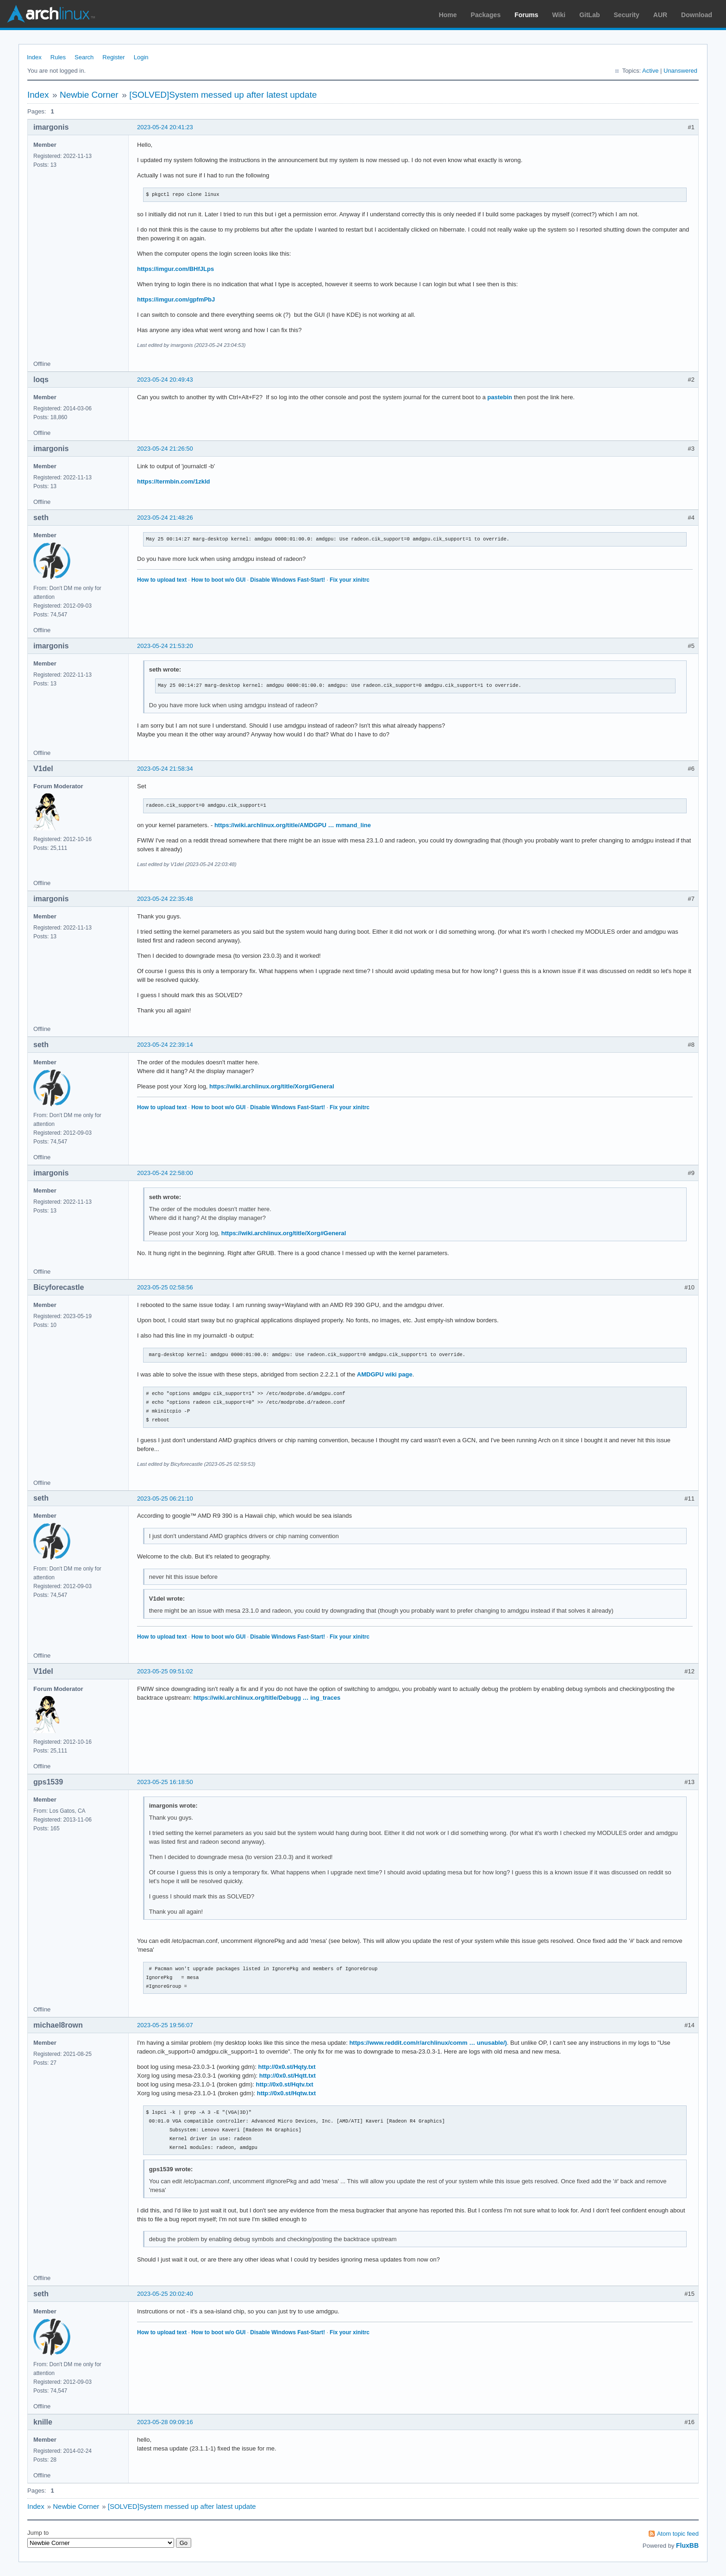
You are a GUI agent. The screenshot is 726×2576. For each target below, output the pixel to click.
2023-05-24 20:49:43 (165, 379)
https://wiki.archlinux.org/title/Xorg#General (271, 1086)
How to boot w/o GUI (218, 580)
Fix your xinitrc (349, 580)
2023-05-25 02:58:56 (165, 1287)
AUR (660, 15)
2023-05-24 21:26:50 (165, 448)
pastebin (500, 397)
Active (650, 70)
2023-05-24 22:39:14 (165, 1044)
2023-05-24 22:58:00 (165, 1172)
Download (696, 15)
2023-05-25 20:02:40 (165, 2293)
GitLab (589, 15)
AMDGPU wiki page (385, 1374)
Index (34, 57)
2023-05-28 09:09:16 (165, 2422)
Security (626, 15)
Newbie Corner (89, 95)
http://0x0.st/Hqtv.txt (284, 2084)
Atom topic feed (678, 2533)
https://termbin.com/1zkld (173, 481)
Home (448, 15)
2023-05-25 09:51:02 (165, 1671)
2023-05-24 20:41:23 (165, 127)
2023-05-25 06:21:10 (165, 1498)
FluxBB (687, 2545)
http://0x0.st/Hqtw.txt (286, 2093)
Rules (58, 57)
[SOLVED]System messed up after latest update (223, 95)
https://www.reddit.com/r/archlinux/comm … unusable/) (428, 2042)
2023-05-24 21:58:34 (165, 768)
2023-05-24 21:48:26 (165, 517)
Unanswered (680, 70)
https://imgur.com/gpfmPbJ (176, 299)
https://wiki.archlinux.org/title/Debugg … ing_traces (266, 1697)
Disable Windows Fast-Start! (287, 580)
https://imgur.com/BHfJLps (175, 268)
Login (141, 57)
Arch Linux (51, 14)
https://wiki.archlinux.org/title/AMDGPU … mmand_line (292, 825)
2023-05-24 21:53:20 (165, 645)
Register (113, 57)
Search (84, 57)
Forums (526, 15)
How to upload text (162, 580)
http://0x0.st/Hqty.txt (287, 2066)
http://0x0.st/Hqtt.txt (287, 2075)
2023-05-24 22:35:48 (165, 898)
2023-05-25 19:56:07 (165, 2025)
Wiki (559, 15)
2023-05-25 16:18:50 (165, 1781)
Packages (486, 15)
